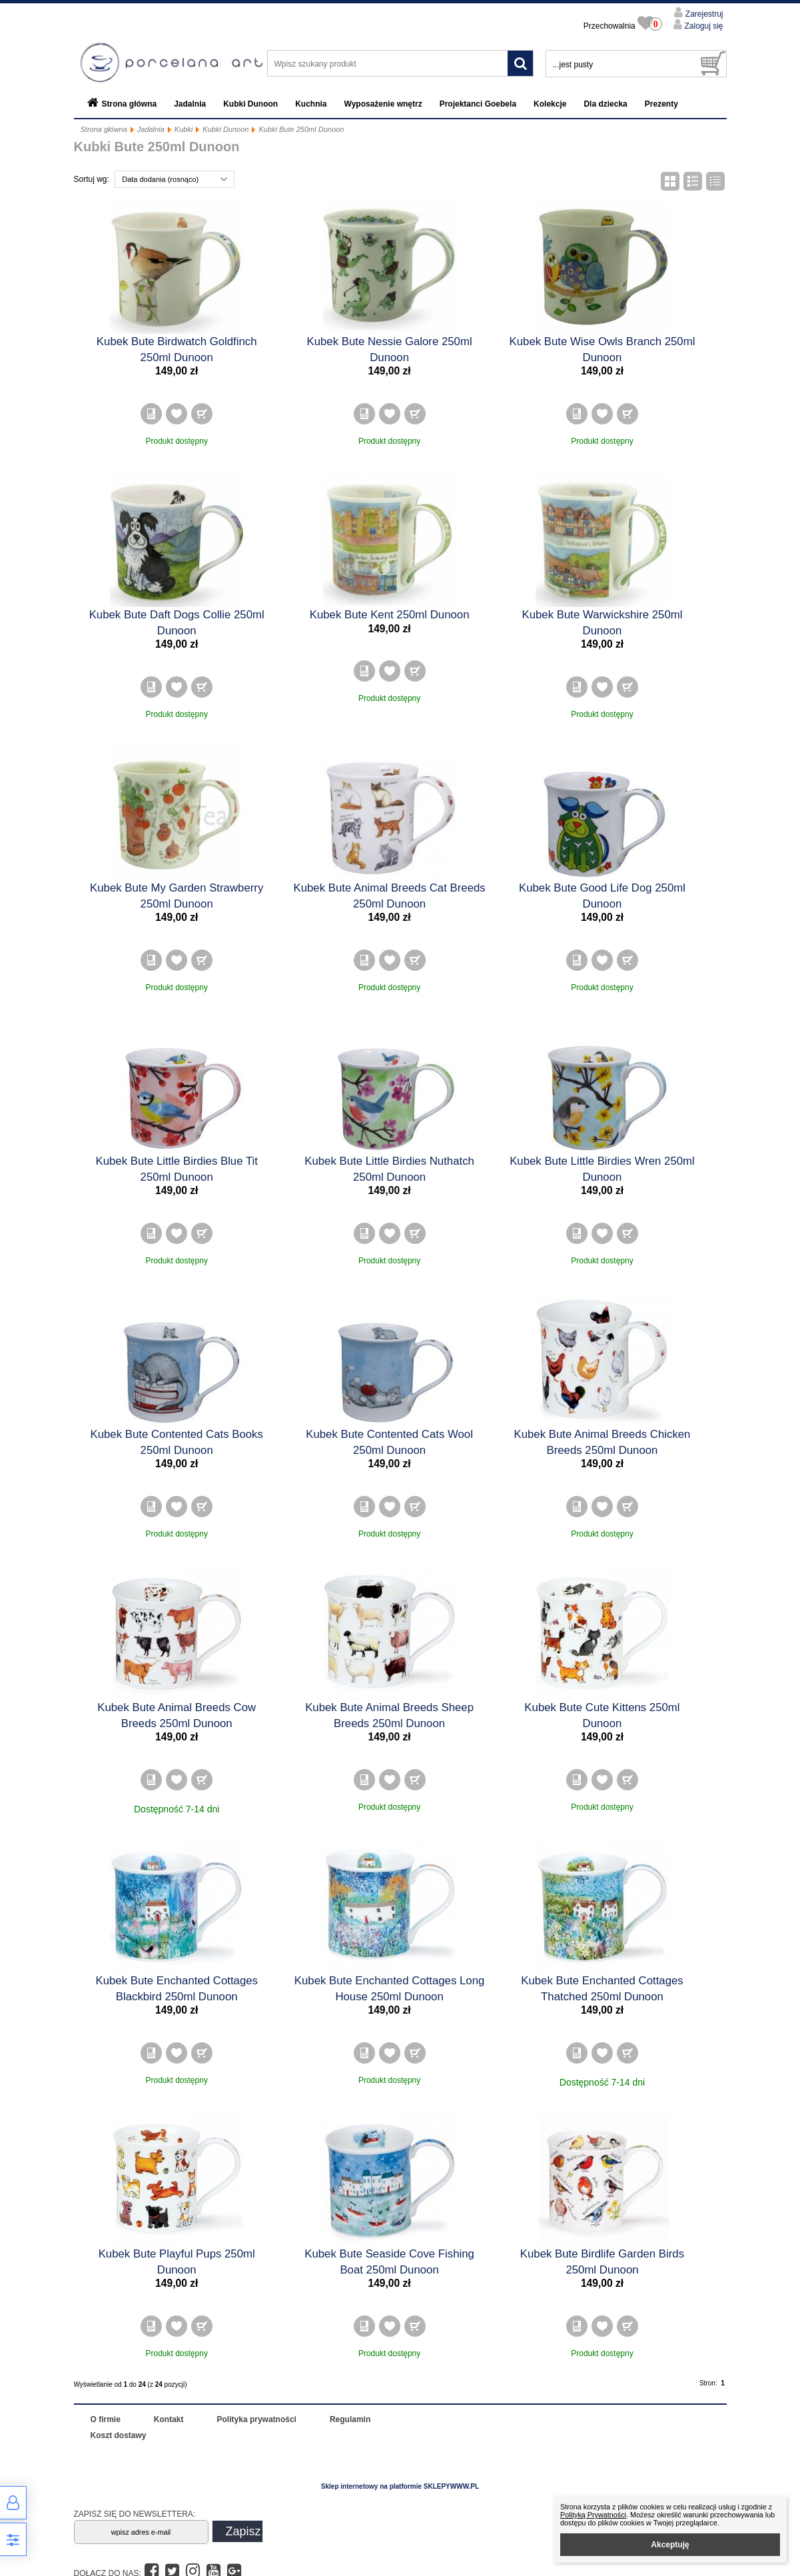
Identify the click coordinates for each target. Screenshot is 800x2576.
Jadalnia (190, 104)
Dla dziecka (605, 104)
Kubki (184, 129)
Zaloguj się (702, 26)
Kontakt (169, 2419)
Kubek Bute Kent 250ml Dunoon (390, 614)
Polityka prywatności (256, 2419)
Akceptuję (670, 2544)
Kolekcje (550, 104)
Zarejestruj (703, 14)
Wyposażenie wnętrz (383, 104)
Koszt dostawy (119, 2435)
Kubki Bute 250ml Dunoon (301, 129)
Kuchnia (310, 104)
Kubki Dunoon (250, 104)
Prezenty (661, 104)
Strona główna (129, 104)
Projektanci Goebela (478, 104)
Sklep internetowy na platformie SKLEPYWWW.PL (400, 2486)
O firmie (106, 2419)
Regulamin (350, 2419)
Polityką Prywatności (593, 2515)
